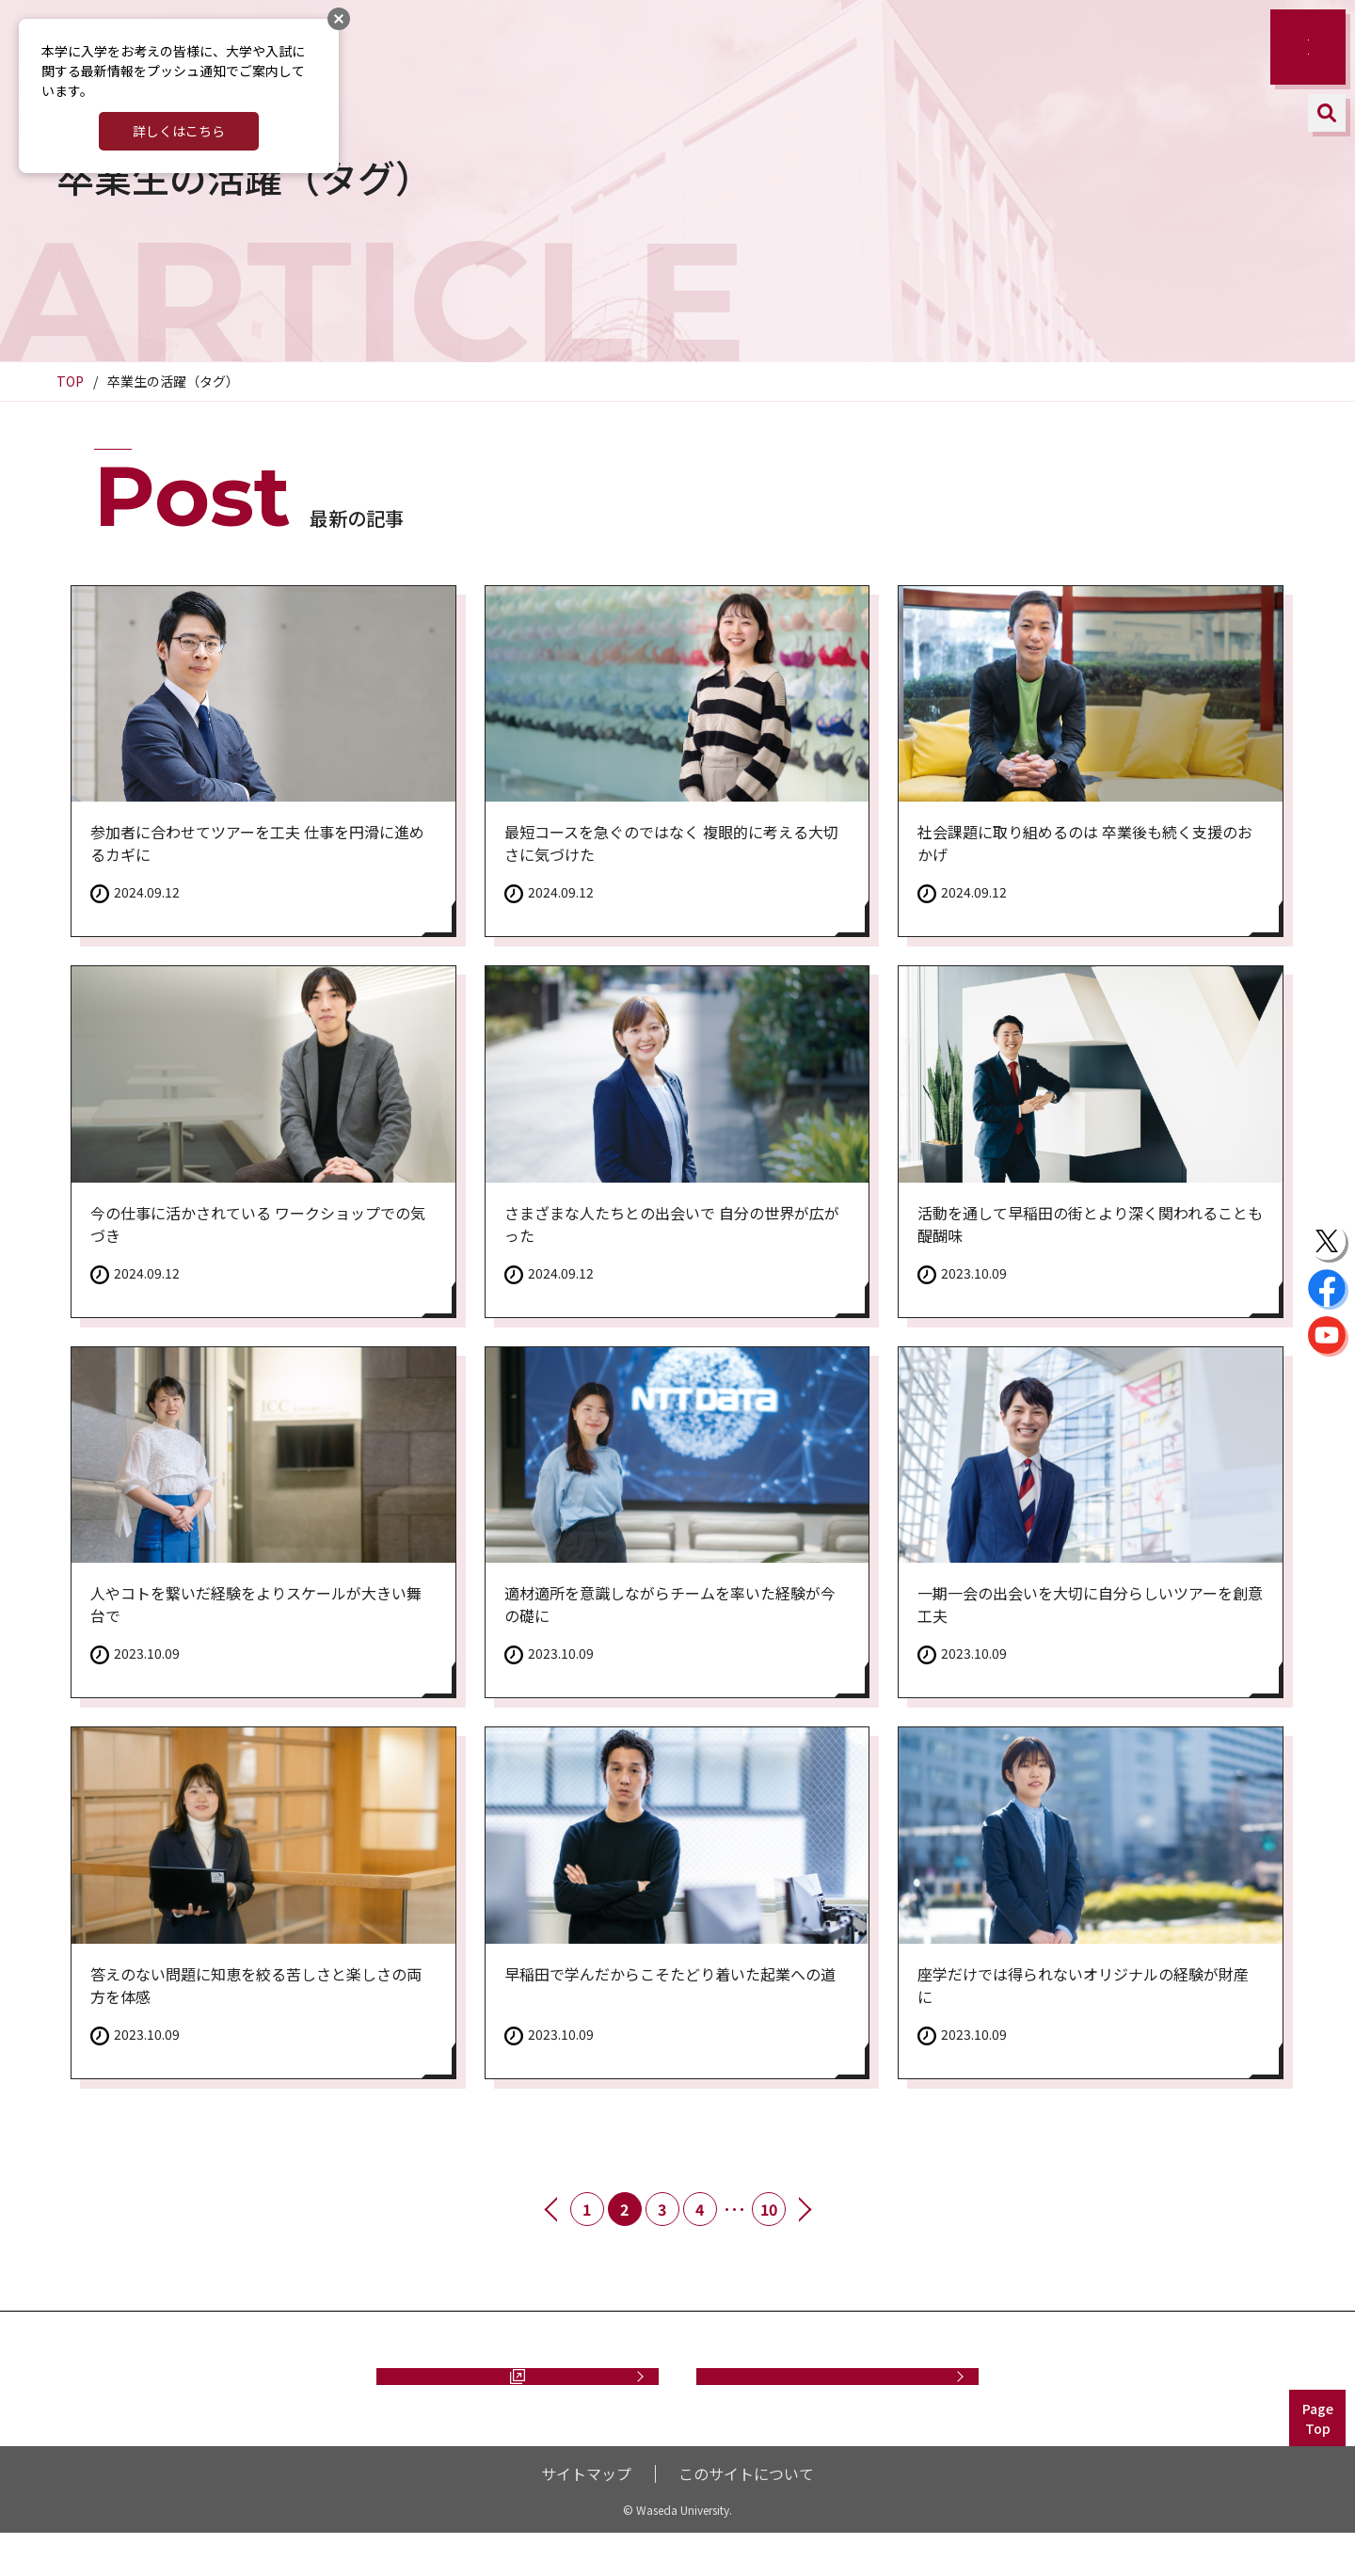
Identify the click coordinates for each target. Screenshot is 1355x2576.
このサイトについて (746, 2515)
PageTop (1317, 2460)
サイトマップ (586, 2515)
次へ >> (803, 2209)
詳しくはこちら (179, 130)
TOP (70, 381)
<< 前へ (552, 2209)
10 (768, 2209)
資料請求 (508, 2397)
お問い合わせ (837, 2397)
